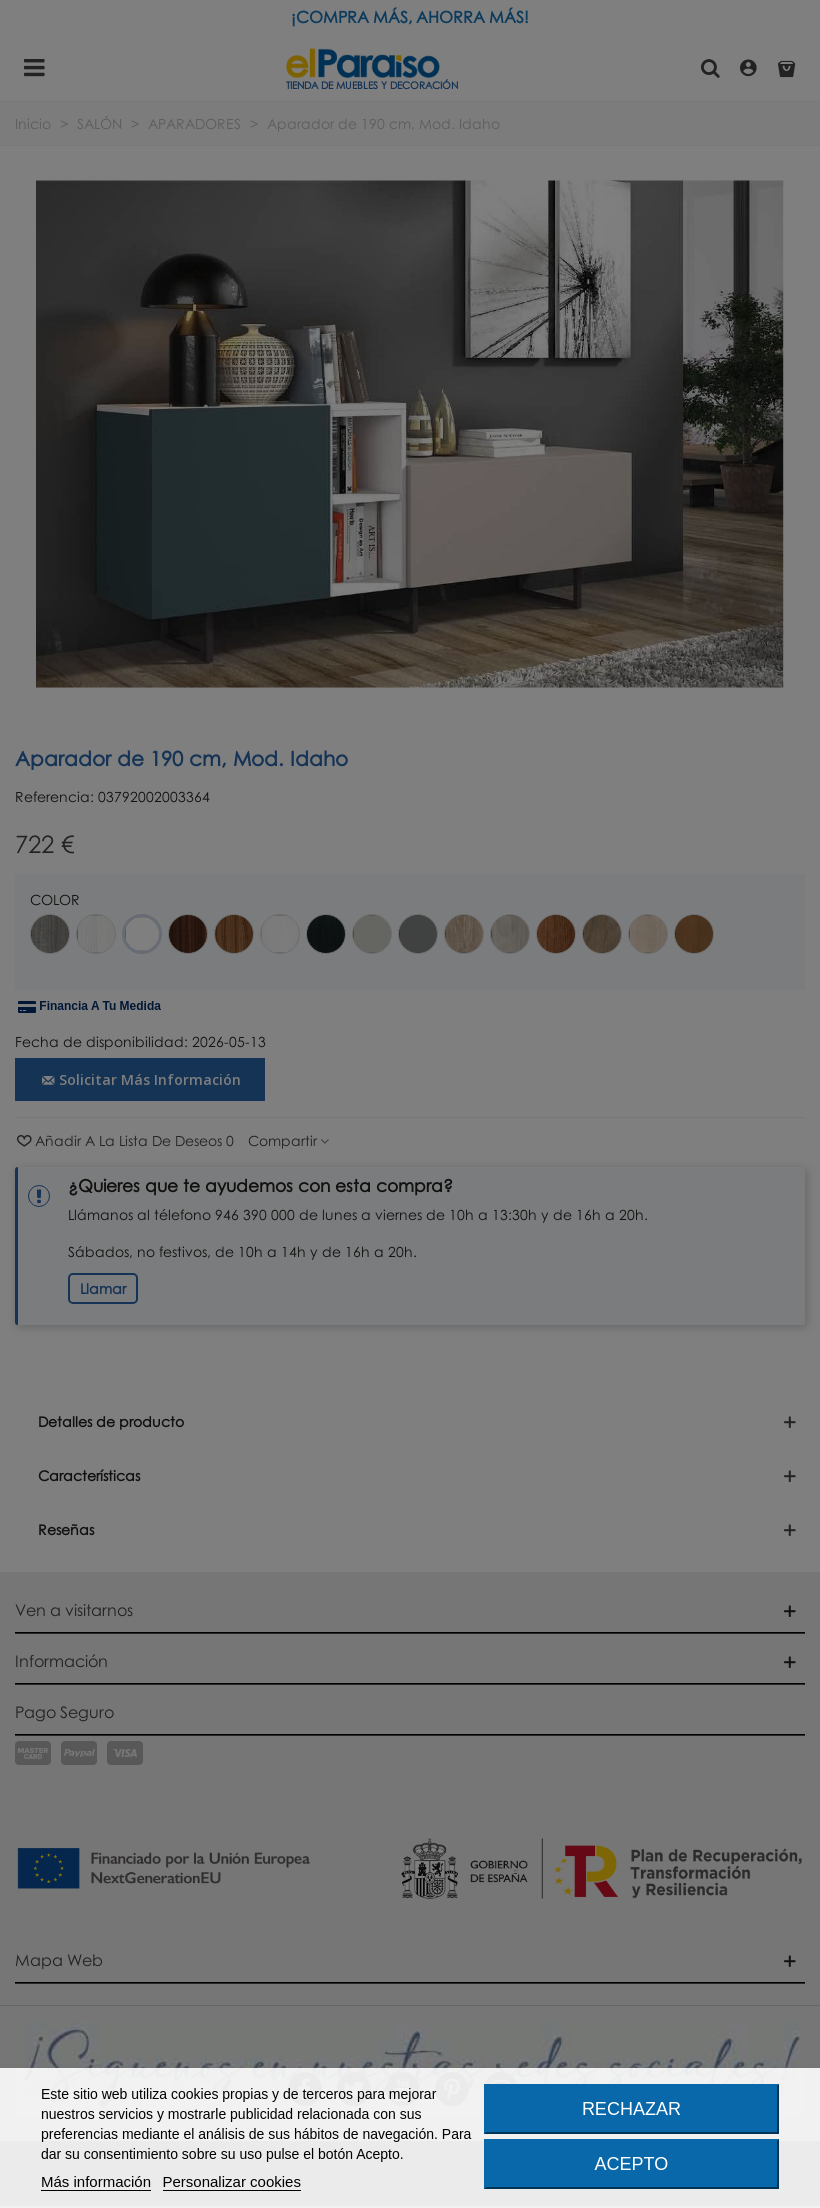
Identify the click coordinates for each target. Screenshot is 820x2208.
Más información (96, 2181)
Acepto (632, 2164)
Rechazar (631, 2109)
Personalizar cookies (232, 2181)
